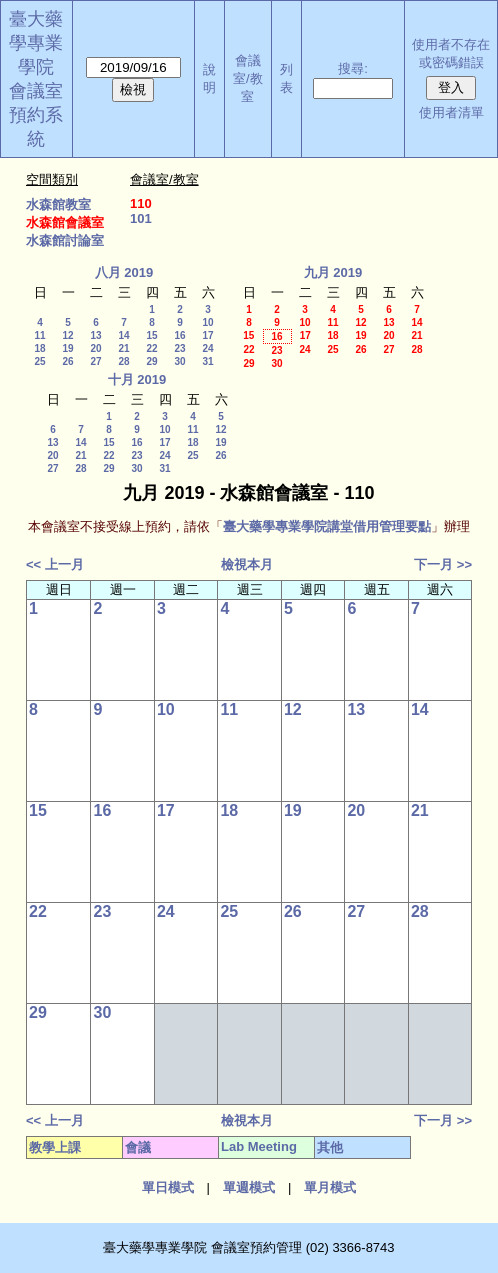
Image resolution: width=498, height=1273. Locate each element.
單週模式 (249, 1187)
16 (179, 335)
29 (151, 361)
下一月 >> (443, 564)
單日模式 (168, 1187)
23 (179, 348)
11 (39, 335)
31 (207, 361)
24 (207, 348)
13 (95, 335)
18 (39, 348)
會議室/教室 (248, 78)
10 (207, 322)
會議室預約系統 (36, 115)
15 (151, 335)
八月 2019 (124, 272)
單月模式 (330, 1187)
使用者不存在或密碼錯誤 (451, 53)
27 (95, 361)
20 (95, 348)
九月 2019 (333, 272)
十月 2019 (137, 379)
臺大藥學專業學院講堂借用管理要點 (327, 526)
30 (179, 361)
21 (123, 348)
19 (67, 348)
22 (151, 348)
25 (39, 361)
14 (123, 335)
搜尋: (353, 68)
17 (207, 335)
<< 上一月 (55, 564)
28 (123, 361)
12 (67, 335)
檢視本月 (247, 564)
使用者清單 (451, 112)
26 (67, 361)
